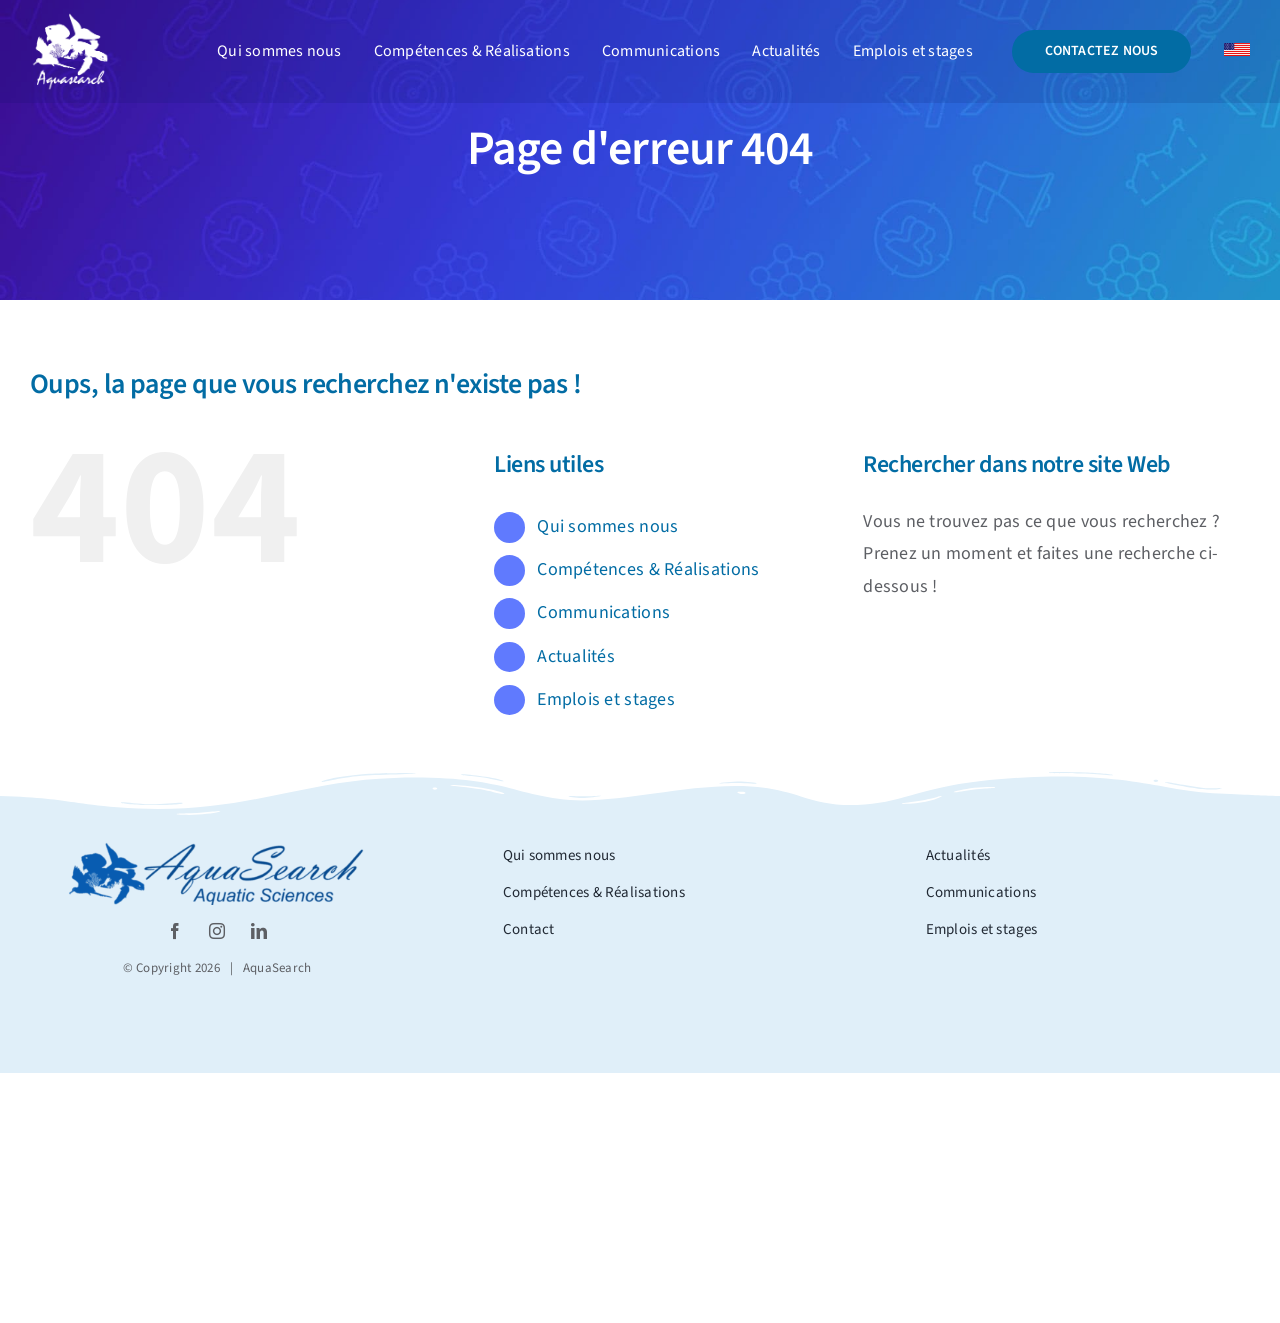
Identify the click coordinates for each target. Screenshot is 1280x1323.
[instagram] (217, 931)
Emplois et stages (606, 699)
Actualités (576, 656)
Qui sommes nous (607, 526)
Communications (603, 612)
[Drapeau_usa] (1237, 51)
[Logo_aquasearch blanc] (70, 20)
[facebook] (175, 931)
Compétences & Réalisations (648, 569)
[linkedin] (259, 931)
